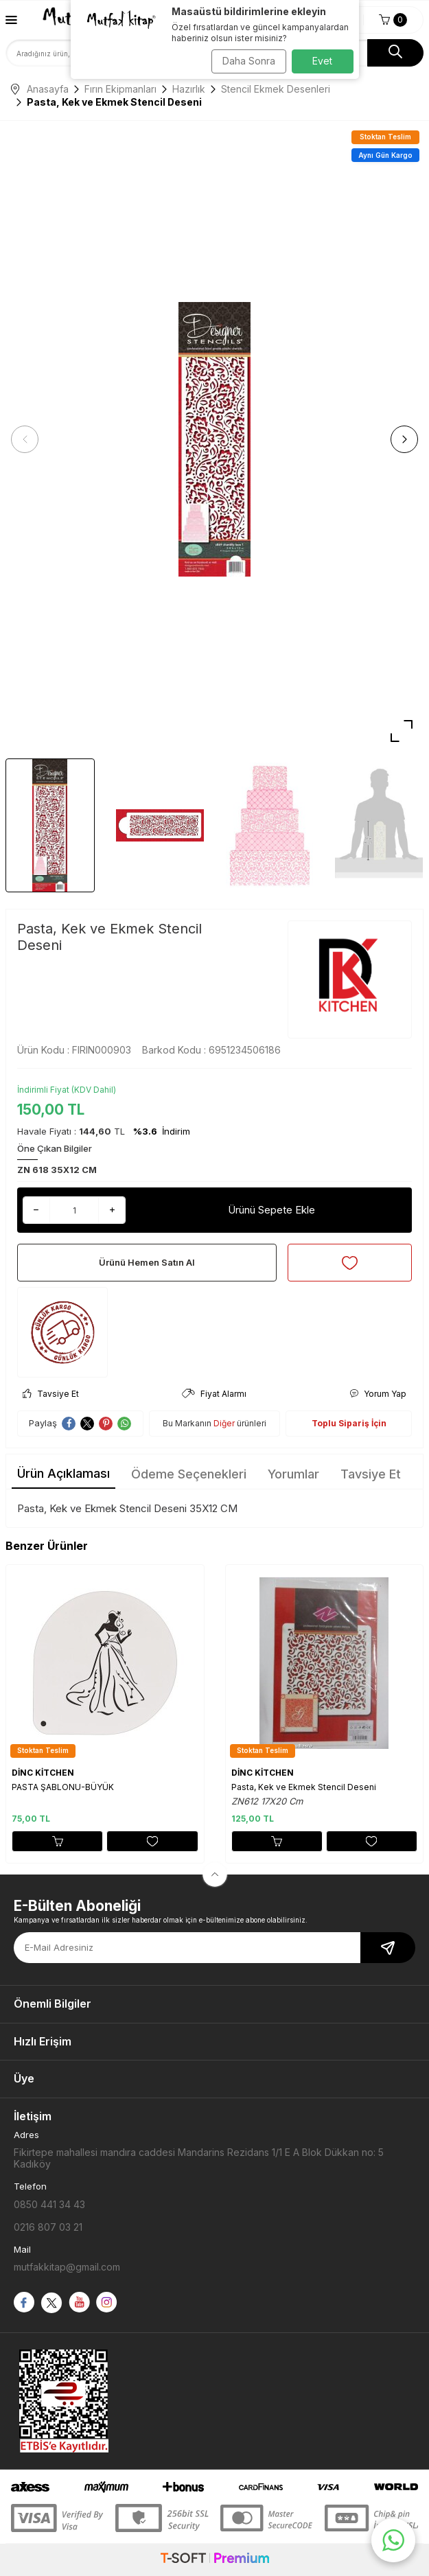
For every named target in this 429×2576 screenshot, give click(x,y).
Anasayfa (40, 89)
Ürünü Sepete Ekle (271, 1209)
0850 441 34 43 (49, 2204)
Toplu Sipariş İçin (349, 1423)
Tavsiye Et (51, 1394)
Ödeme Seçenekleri (188, 1474)
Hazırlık (188, 89)
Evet (322, 61)
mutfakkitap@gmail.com (67, 2267)
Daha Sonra (248, 61)
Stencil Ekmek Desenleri (275, 89)
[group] (214, 440)
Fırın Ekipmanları (120, 89)
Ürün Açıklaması (63, 1473)
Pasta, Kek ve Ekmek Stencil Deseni (303, 1787)
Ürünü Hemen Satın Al (147, 1262)
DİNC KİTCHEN (43, 1772)
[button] (24, 439)
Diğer (224, 1423)
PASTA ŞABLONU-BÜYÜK (63, 1787)
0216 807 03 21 (48, 2227)
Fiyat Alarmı (214, 1394)
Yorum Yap (377, 1394)
